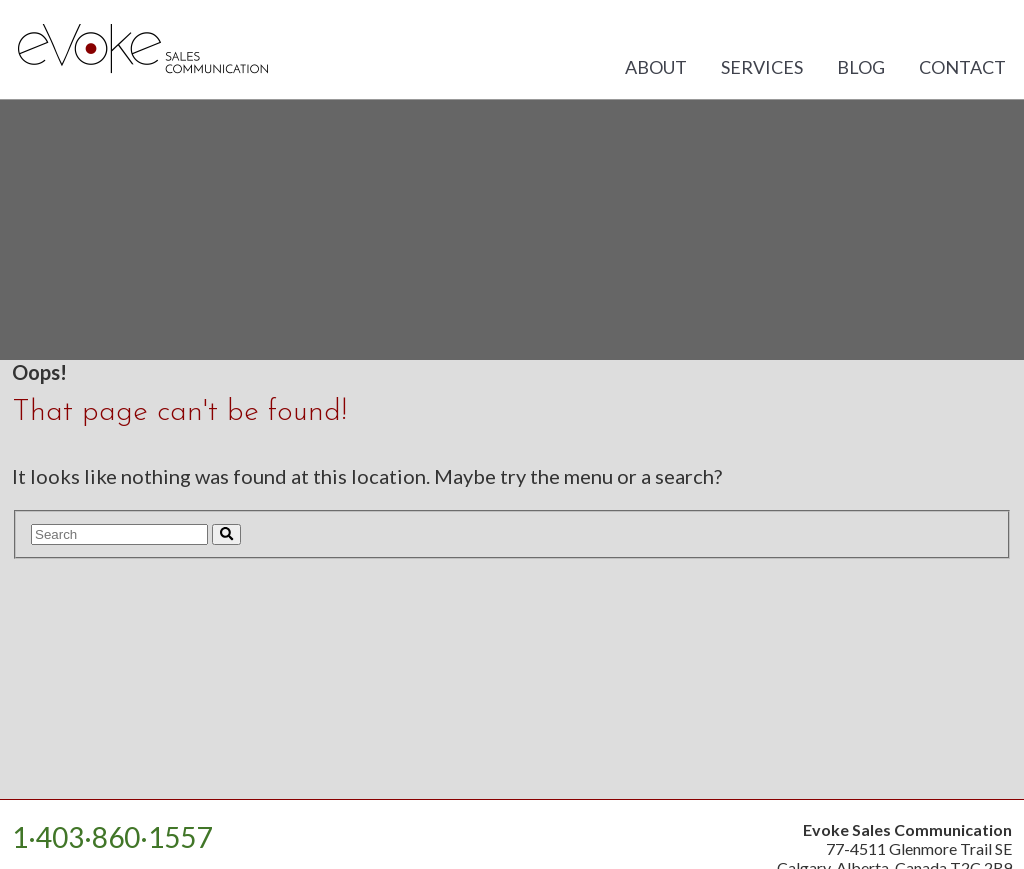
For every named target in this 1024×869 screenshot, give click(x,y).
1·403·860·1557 (112, 837)
